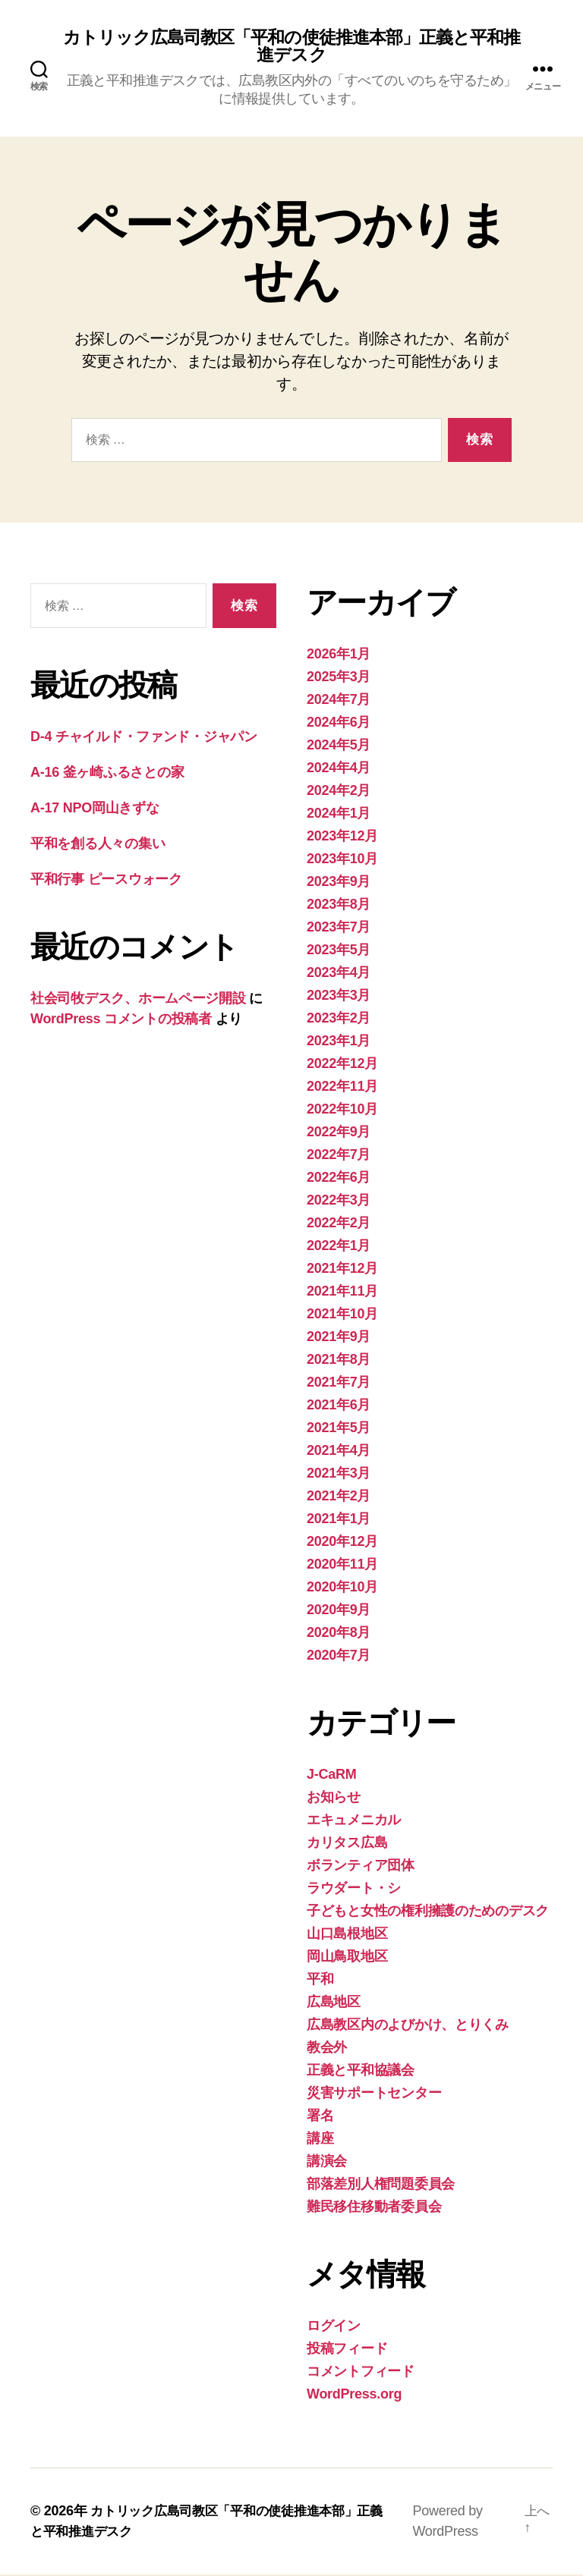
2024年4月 (338, 769)
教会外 (327, 2048)
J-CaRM (331, 1775)
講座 (320, 2139)
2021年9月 (338, 1338)
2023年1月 (338, 1042)
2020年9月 (338, 1611)
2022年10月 (342, 1110)
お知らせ (334, 1798)
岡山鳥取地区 (347, 1957)
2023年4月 (338, 974)
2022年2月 (338, 1224)
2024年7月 (338, 700)
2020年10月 (342, 1588)
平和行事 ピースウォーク (113, 880)
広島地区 (334, 2003)
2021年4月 (338, 1451)
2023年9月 (338, 883)
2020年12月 (342, 1542)
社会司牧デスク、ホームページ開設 (138, 999)
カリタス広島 (347, 1844)
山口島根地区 (347, 1935)
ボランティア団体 (360, 1866)
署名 (320, 2117)
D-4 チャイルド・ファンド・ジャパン (143, 738)
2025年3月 (338, 678)
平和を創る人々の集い (97, 845)
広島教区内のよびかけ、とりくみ (408, 2026)
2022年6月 (338, 1178)
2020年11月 (342, 1565)
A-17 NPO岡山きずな (94, 809)
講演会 (327, 2162)
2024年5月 (338, 746)
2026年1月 (338, 655)
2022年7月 (338, 1156)
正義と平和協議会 (360, 2071)
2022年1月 (338, 1247)
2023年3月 (338, 996)
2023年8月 (338, 905)
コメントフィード (360, 2372)
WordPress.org (354, 2395)
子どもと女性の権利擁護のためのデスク (428, 1912)
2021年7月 (338, 1383)
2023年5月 (338, 951)
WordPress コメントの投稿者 (121, 1020)
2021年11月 (342, 1292)
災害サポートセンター (374, 2094)
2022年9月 (338, 1133)
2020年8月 (338, 1633)
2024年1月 (338, 814)
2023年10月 (342, 860)
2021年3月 (338, 1474)
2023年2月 (338, 1019)
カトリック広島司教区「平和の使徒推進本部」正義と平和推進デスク (291, 47)
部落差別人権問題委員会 (381, 2185)
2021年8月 (338, 1360)
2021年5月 (338, 1429)
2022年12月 (342, 1065)
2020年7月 (338, 1656)
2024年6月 (338, 723)
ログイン (334, 2327)
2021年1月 (338, 1520)
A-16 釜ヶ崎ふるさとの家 (107, 773)
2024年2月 (338, 792)
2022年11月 (342, 1087)
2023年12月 (342, 837)
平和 (320, 1980)
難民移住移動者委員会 (374, 2208)
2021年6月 (338, 1406)
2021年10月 (342, 1315)
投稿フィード (347, 2350)
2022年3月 (338, 1201)
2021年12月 (342, 1269)
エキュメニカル (354, 1821)
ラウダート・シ (354, 1889)
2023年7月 (338, 928)
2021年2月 (338, 1497)
